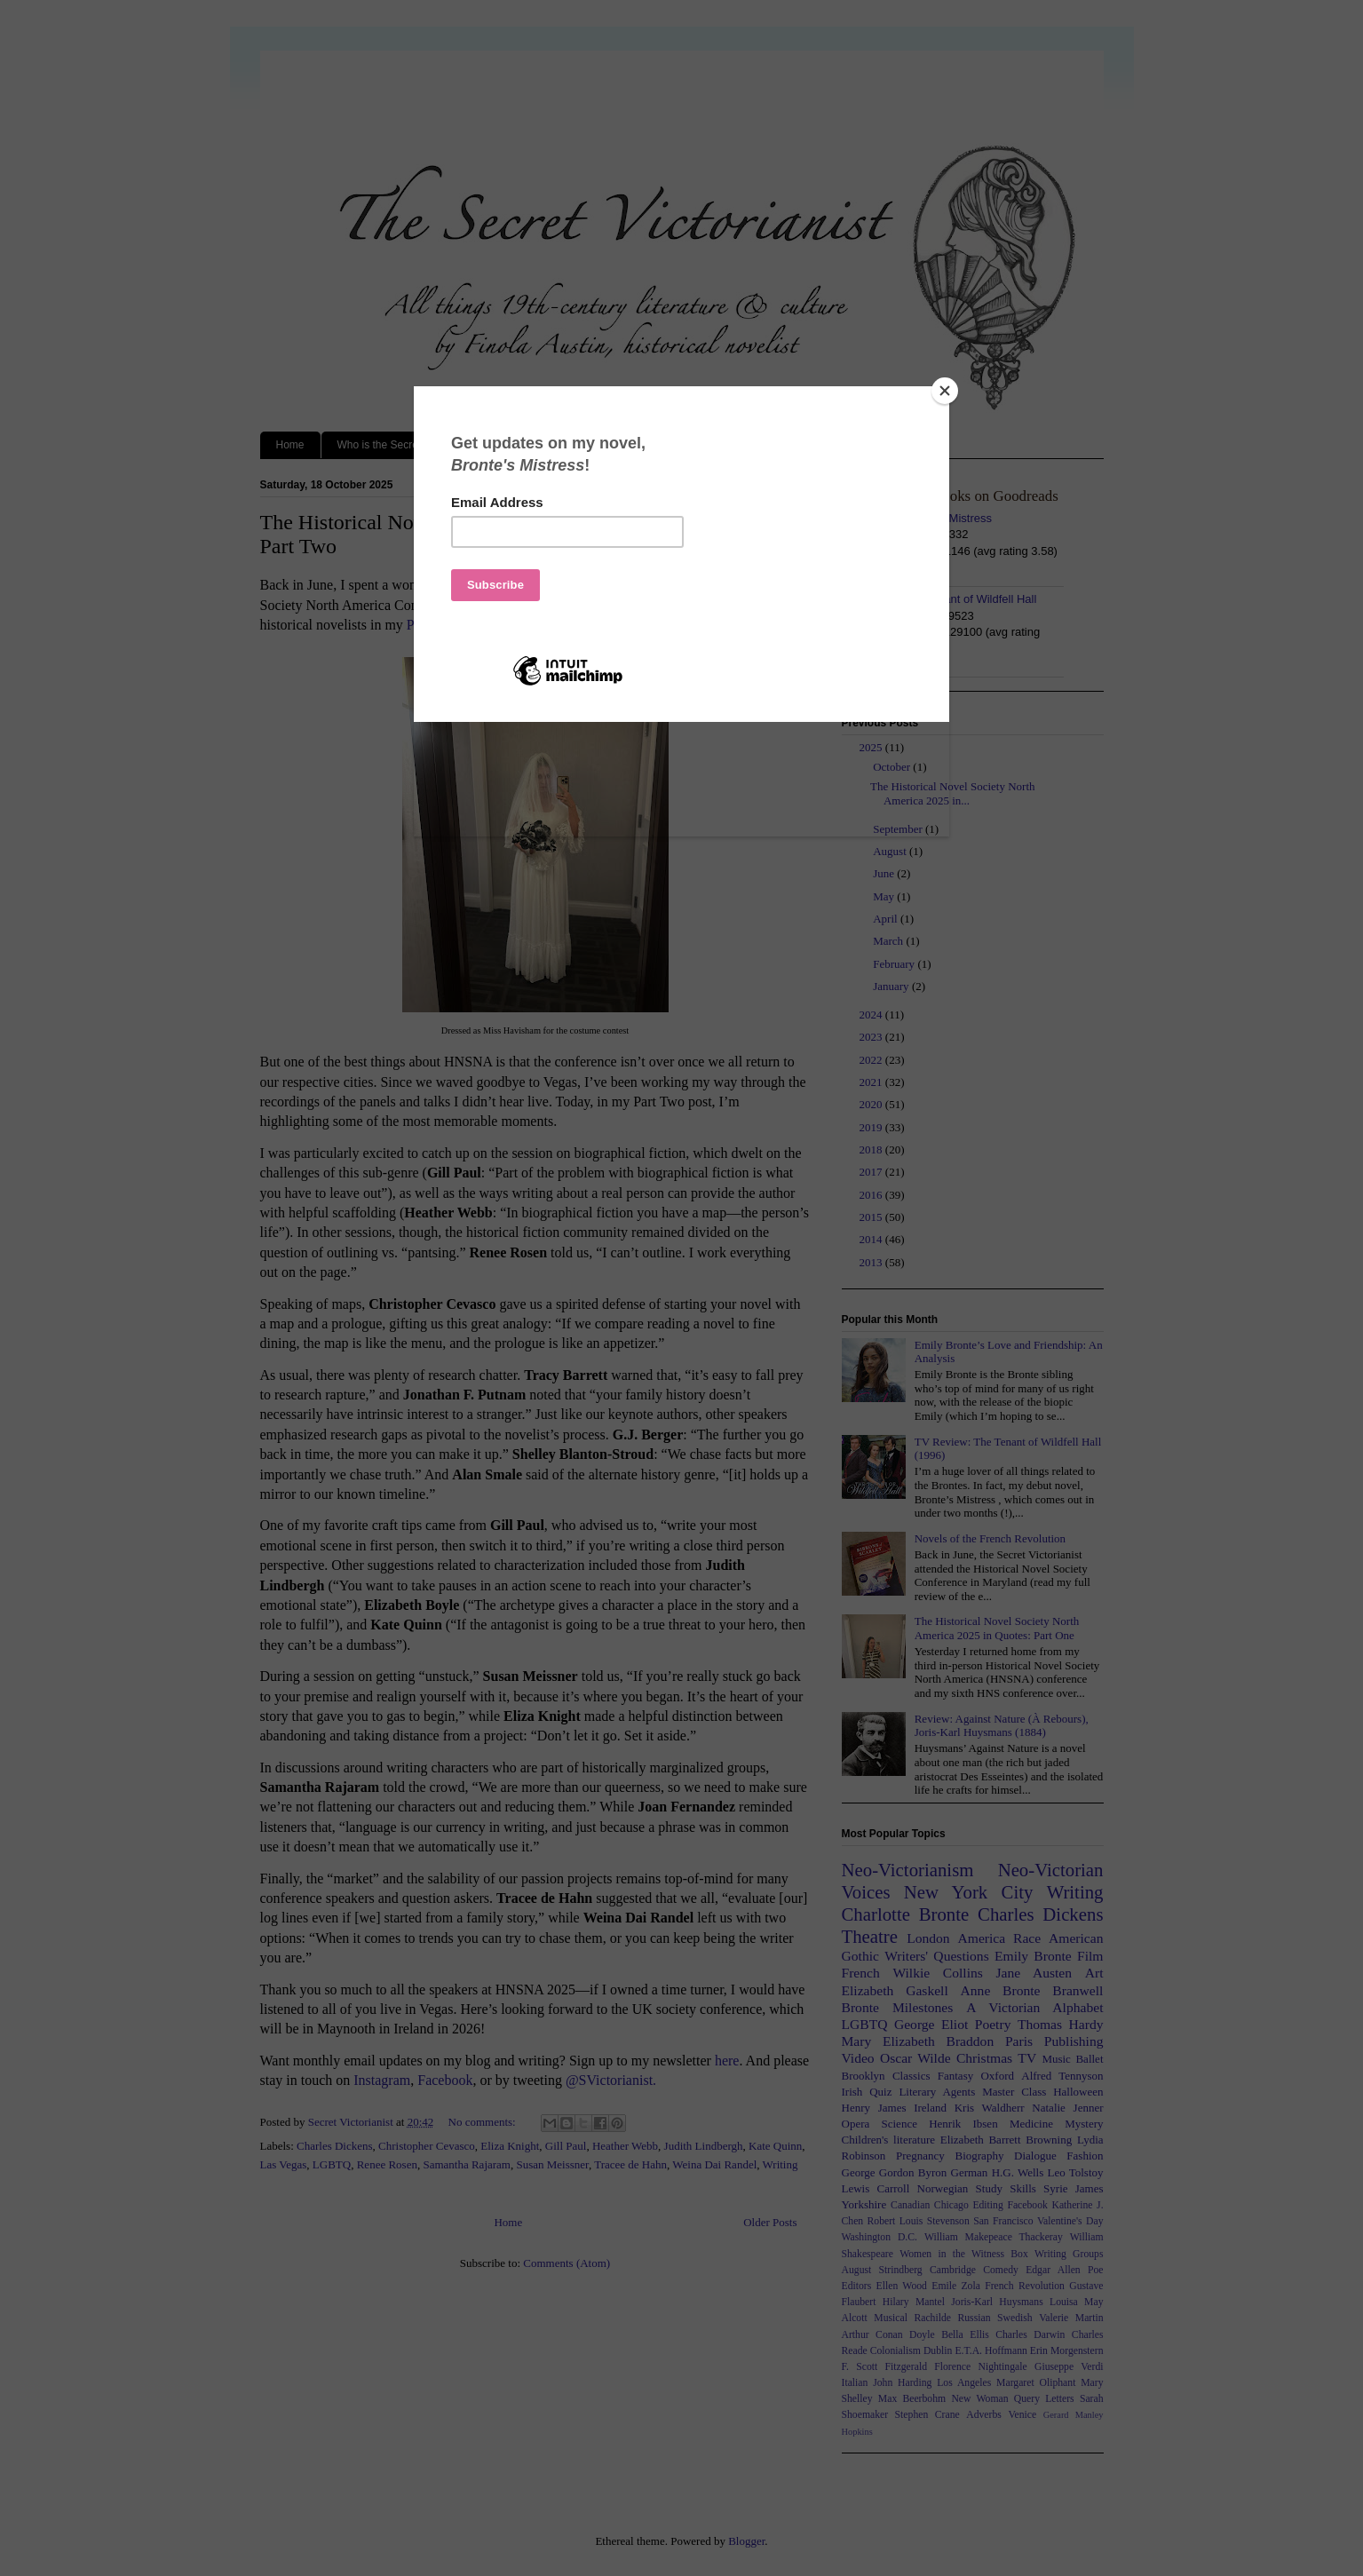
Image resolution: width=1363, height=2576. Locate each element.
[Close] (944, 390)
